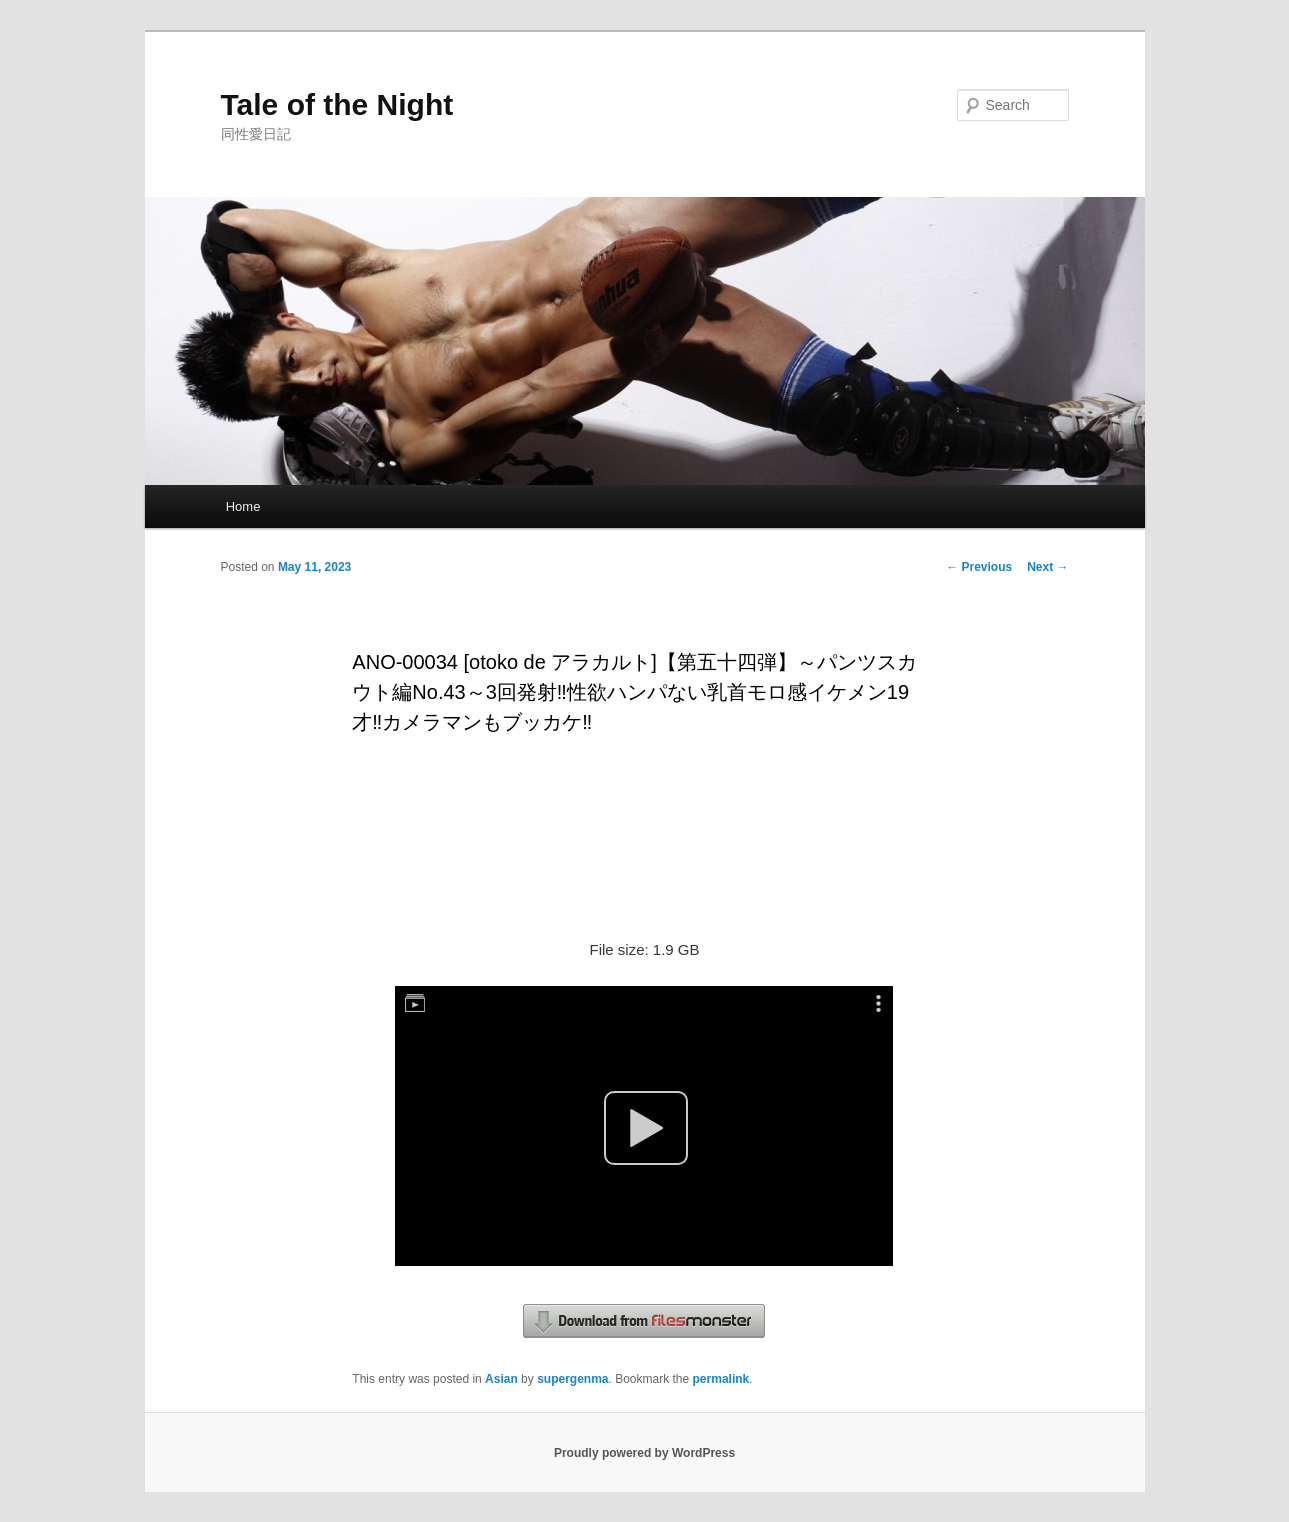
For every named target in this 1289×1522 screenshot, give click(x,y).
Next (1047, 567)
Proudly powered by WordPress (644, 1453)
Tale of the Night (337, 104)
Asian (501, 1379)
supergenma (572, 1379)
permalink (721, 1379)
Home (243, 506)
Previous (979, 567)
